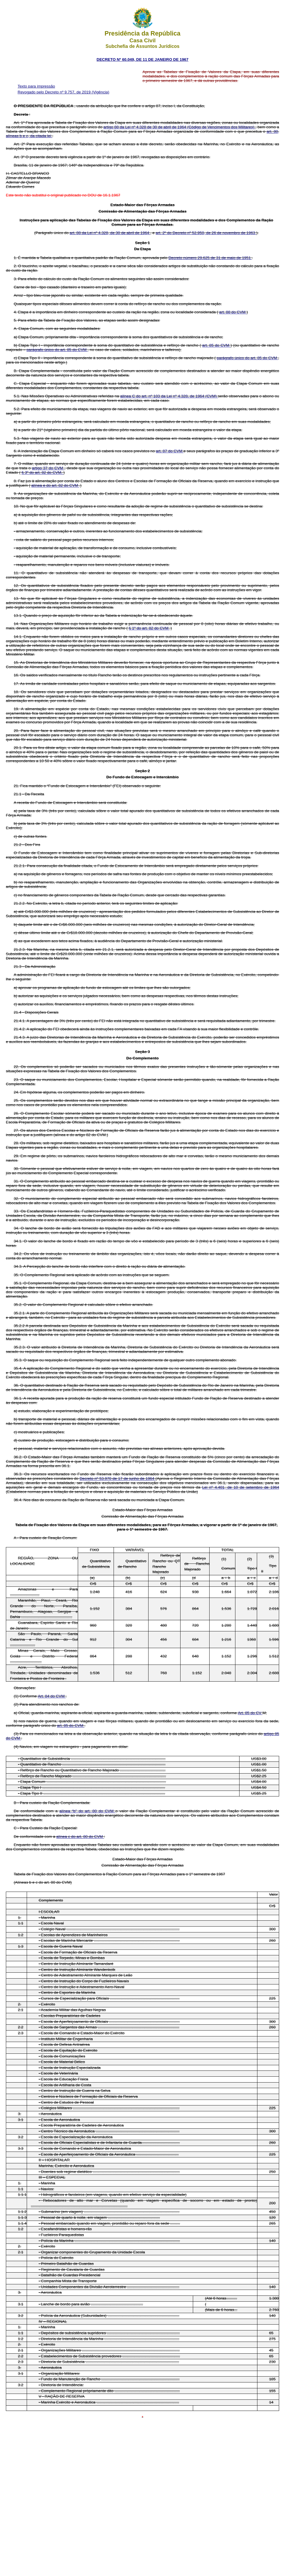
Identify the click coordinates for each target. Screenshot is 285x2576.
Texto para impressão (36, 86)
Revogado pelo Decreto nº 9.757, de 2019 (55, 92)
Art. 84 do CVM (52, 1696)
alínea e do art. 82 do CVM (55, 485)
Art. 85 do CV (250, 1713)
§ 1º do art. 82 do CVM (149, 628)
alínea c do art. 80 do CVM (80, 1836)
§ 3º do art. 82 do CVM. (42, 472)
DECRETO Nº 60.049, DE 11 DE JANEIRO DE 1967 (142, 59)
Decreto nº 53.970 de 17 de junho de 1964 (118, 1478)
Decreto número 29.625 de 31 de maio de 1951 (210, 258)
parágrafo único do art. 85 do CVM (56, 349)
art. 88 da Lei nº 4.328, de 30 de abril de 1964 (110, 233)
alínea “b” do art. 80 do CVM (88, 1811)
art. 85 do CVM (216, 345)
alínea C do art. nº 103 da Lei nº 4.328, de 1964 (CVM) (169, 396)
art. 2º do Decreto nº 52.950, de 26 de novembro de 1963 (206, 233)
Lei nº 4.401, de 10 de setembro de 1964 (240, 1487)
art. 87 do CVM (169, 451)
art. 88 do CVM (233, 312)
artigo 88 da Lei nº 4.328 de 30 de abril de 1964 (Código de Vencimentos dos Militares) (179, 127)
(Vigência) (100, 92)
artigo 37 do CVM (48, 468)
